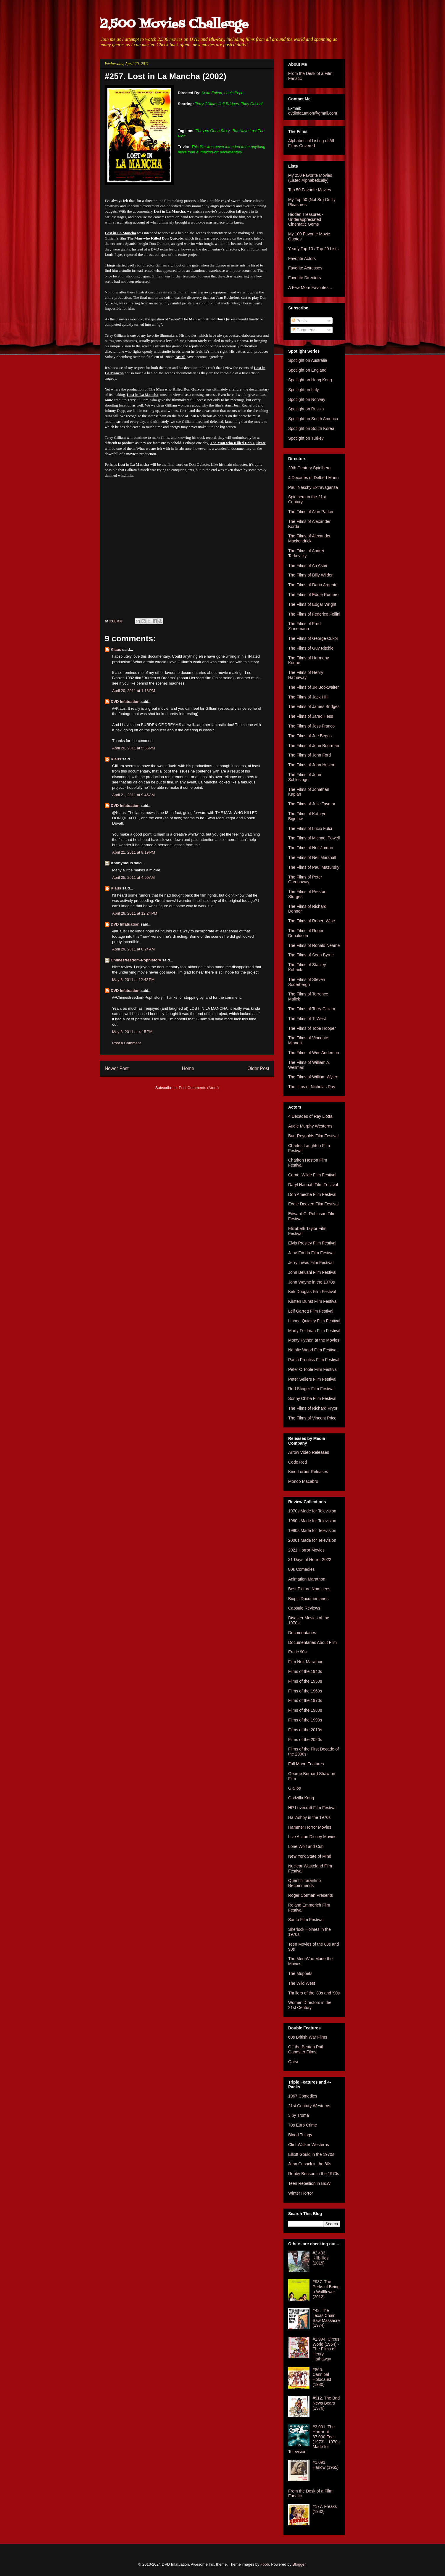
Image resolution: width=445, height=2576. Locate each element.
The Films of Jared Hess (310, 716)
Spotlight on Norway (306, 399)
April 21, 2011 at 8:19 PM (133, 852)
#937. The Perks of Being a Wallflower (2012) (326, 2289)
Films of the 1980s (305, 1710)
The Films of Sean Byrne (311, 955)
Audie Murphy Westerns (310, 1126)
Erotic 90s (297, 1652)
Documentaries (302, 1632)
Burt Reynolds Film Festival (313, 1135)
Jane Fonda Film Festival (311, 1252)
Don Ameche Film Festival (312, 1194)
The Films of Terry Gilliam (311, 1008)
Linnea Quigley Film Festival (314, 1320)
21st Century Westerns (309, 2105)
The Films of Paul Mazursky (313, 867)
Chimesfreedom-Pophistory (136, 960)
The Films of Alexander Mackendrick (309, 538)
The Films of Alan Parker (310, 511)
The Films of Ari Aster (308, 565)
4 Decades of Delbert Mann (313, 477)
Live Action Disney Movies (312, 1836)
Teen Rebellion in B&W (309, 2183)
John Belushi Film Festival (312, 1272)
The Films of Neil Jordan (310, 847)
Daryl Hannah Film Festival (313, 1184)
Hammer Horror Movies (309, 1827)
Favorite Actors (302, 258)
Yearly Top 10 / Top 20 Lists (313, 248)
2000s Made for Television (312, 1540)
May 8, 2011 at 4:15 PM (132, 1032)
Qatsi (293, 2061)
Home (188, 1068)
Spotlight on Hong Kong (310, 380)
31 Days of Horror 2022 (309, 1559)
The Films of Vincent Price (312, 1418)
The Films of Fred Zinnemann (304, 626)
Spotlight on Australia (307, 360)
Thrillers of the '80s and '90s (314, 1993)
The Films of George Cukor (313, 638)
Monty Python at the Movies (313, 1340)
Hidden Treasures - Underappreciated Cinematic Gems (305, 219)
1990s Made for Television (312, 1530)
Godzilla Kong (301, 1798)
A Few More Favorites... (310, 287)
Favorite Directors (304, 277)
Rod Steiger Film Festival (311, 1388)
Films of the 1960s (305, 1691)
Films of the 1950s (305, 1681)
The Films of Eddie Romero (313, 594)
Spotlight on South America (313, 418)
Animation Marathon (306, 1579)
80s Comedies (301, 1569)
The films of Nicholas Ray (311, 1086)
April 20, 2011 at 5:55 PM (133, 748)
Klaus (116, 649)
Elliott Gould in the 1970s (311, 2154)
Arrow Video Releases (308, 1452)
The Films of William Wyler (312, 1077)
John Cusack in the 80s (309, 2163)
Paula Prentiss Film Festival (313, 1359)
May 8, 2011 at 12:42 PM (133, 979)
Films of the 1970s (305, 1700)
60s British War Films (307, 2037)
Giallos (294, 1788)
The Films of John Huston (312, 764)
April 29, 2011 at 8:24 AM (133, 949)
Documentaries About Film (312, 1642)
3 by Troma (298, 2115)
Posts (299, 320)
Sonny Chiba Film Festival (312, 1398)
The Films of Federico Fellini (314, 614)
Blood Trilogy (300, 2134)
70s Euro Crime (302, 2125)
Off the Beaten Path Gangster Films (306, 2049)
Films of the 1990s (305, 1720)
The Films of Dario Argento (313, 584)
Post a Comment (126, 1043)
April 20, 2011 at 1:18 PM (133, 690)
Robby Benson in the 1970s (313, 2173)
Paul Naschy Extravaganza (313, 487)
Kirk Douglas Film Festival (312, 1291)
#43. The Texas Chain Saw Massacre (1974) (326, 2318)
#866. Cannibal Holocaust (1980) (322, 2377)
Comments (304, 329)
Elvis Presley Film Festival (312, 1243)
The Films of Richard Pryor (312, 1408)
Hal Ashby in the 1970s (309, 1817)
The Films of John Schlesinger (304, 777)
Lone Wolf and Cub (306, 1846)
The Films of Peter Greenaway (305, 879)
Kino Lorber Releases (308, 1471)
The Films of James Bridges (314, 706)
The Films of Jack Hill (308, 697)
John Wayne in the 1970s (311, 1282)
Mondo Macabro (303, 1481)
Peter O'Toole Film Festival (313, 1369)
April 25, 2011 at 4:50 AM (133, 877)
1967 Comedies (302, 2096)
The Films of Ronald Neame (314, 945)
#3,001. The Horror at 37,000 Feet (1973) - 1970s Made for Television (314, 2439)
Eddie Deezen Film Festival (313, 1204)
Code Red (297, 1462)
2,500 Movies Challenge (174, 24)
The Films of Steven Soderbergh (306, 982)
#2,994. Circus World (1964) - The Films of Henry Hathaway (326, 2349)
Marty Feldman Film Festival (314, 1330)
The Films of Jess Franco (311, 726)
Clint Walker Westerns (308, 2144)
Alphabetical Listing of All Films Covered (311, 143)
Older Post (258, 1068)
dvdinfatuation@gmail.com (312, 113)
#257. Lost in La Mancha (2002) (165, 76)
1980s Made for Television (312, 1520)
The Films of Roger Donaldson (305, 933)
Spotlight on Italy (303, 389)
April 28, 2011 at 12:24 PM (134, 913)
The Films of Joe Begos (310, 735)
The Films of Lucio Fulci (310, 828)
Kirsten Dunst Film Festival (312, 1301)
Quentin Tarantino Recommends (304, 1883)
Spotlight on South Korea (311, 428)
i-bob (264, 2564)
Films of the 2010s (305, 1729)
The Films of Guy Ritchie (310, 648)
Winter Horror (300, 2193)
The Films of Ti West (307, 1018)
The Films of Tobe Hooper (312, 1028)
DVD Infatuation (125, 701)
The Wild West (301, 1983)
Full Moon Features (306, 1763)
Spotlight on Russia (306, 409)
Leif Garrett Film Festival (310, 1311)
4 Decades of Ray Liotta (310, 1116)
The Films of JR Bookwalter (313, 687)
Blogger (299, 2564)
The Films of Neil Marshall (312, 857)
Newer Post (117, 1068)
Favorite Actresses (305, 268)
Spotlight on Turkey (306, 438)
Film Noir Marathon (305, 1661)
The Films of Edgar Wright (312, 604)
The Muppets (300, 1973)
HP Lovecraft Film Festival (312, 1807)
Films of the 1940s (305, 1671)
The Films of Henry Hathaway (305, 675)
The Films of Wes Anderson (313, 1052)
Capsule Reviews (304, 1608)
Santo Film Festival (305, 1919)
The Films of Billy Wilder (310, 575)
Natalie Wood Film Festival (312, 1350)
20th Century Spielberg (309, 467)
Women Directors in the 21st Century (309, 2005)
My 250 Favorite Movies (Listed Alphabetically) (310, 178)
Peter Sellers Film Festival (312, 1379)
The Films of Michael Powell (314, 838)
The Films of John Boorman (313, 745)
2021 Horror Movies (306, 1550)
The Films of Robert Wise (311, 920)
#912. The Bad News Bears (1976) (326, 2403)
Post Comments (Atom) (199, 1087)
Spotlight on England (307, 370)
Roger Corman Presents (310, 1895)
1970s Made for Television (312, 1511)
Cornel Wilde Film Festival (312, 1175)
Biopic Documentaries (308, 1598)
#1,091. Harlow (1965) (326, 2465)
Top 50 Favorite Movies (309, 189)
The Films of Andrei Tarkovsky (306, 553)
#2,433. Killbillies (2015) (321, 2258)
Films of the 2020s (305, 1739)
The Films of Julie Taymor (311, 804)
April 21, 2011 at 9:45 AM (133, 795)
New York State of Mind (309, 1856)
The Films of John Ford (309, 755)
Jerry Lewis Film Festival (310, 1262)
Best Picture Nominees (309, 1588)
